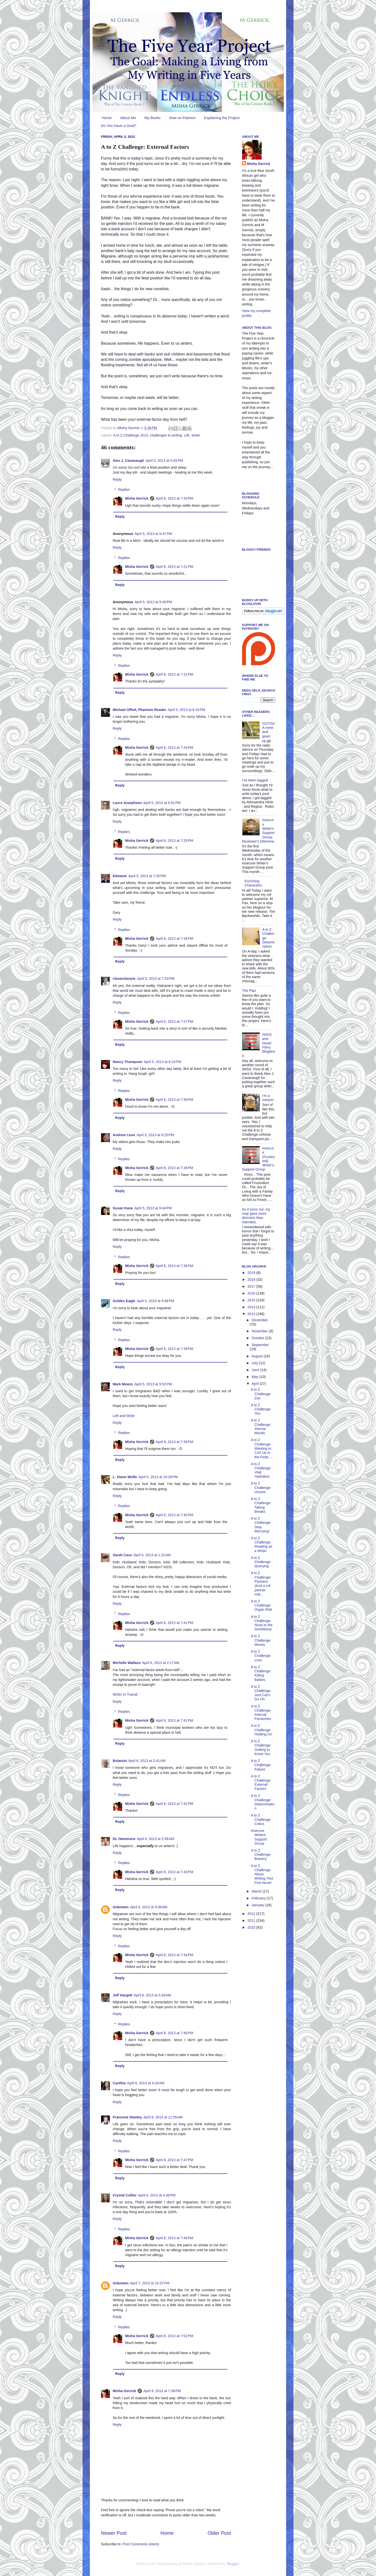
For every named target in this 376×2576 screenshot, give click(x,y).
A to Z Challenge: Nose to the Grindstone (261, 1623)
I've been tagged (255, 780)
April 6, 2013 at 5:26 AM (152, 1995)
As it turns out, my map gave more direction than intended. (256, 1215)
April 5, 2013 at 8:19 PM (162, 1062)
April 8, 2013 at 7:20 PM (174, 498)
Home (107, 118)
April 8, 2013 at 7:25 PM (174, 841)
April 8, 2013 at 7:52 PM (174, 2336)
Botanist (120, 1761)
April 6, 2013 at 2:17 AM (160, 1663)
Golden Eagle (124, 1301)
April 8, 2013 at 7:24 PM (174, 748)
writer (196, 435)
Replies (124, 489)
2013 (251, 1314)
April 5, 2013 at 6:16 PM (186, 710)
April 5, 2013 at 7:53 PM (155, 979)
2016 (251, 1293)
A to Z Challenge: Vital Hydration (261, 1470)
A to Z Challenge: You (261, 1409)
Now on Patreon (182, 118)
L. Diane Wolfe (125, 1477)
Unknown (121, 1907)
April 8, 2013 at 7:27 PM (174, 1021)
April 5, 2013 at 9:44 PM (153, 1208)
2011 (251, 1920)
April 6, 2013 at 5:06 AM (148, 1907)
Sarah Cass (122, 1555)
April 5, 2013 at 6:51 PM (162, 803)
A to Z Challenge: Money (261, 1640)
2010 (251, 1927)
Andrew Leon (124, 1135)
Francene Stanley (127, 2117)
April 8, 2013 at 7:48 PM (174, 2238)
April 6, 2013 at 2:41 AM (147, 1761)
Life (187, 435)
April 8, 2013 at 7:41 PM (174, 1623)
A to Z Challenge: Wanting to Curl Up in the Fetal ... (261, 1448)
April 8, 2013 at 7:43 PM (174, 1872)
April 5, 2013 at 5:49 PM (153, 602)
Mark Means (123, 1384)
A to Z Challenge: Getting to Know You (261, 1747)
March (257, 1891)
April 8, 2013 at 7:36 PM (174, 1168)
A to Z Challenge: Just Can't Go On (261, 1693)
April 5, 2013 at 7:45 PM (147, 876)
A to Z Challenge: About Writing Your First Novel (262, 1874)
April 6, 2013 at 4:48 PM (156, 2195)
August (258, 1356)
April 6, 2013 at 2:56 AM (155, 1839)
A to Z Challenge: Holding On (261, 1730)
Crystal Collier (125, 2195)
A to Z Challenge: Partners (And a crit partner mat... (261, 1583)
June (256, 1370)
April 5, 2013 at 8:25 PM (155, 1135)
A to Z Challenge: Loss (261, 1655)
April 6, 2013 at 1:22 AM (152, 1555)
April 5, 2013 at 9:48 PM (155, 1301)
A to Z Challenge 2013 (130, 435)
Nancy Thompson (128, 1062)
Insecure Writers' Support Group (259, 1837)
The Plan (249, 991)
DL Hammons (124, 1839)
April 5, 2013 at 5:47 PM (153, 534)
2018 (251, 1279)
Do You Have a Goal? (118, 125)
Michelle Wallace (127, 1663)
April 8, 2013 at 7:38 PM (174, 1266)
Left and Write (124, 1416)
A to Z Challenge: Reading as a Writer (261, 1544)
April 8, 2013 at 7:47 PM (174, 2160)
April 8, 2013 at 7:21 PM (174, 567)
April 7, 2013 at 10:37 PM (149, 2283)
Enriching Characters (253, 883)
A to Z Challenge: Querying (261, 1562)
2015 (251, 1300)
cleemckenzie (124, 979)
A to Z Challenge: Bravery (261, 1854)
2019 (251, 1273)
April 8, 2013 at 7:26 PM (174, 938)
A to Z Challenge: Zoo (261, 1394)
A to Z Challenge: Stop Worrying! (261, 1524)
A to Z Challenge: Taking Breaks (261, 1505)
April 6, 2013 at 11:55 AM (163, 2117)
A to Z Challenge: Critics (261, 1819)
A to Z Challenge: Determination (262, 1802)
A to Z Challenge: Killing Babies (261, 1673)
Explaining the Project (222, 118)
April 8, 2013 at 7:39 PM (174, 1349)
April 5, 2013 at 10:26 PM (158, 1477)
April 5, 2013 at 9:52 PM (153, 1384)
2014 (251, 1307)
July (255, 1363)
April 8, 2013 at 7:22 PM (174, 674)
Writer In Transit (125, 1694)
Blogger (233, 2564)
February (259, 1898)
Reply (117, 479)
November (260, 1331)
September (260, 1345)
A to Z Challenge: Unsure (261, 1487)
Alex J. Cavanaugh (128, 461)
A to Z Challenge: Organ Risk (261, 1605)
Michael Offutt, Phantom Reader (139, 710)
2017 (251, 1286)
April (256, 1384)
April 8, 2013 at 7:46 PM (174, 2033)
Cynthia (119, 2083)
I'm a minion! (267, 1098)
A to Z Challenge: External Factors (261, 1782)
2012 (251, 1914)
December (260, 1320)
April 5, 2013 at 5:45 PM (164, 461)
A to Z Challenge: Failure (261, 1765)
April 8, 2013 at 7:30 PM (174, 1100)
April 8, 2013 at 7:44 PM (174, 1955)
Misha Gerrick (136, 498)
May (255, 1377)
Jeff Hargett (122, 1995)
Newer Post (114, 2533)
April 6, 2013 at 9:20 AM (145, 2083)
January (258, 1905)
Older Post (219, 2533)
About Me (128, 118)
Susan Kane (123, 1208)
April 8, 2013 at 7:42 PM (174, 1804)
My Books (152, 118)
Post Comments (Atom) (141, 2544)
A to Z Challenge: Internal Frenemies (261, 1712)
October (258, 1338)
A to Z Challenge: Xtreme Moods (261, 1426)
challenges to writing (166, 435)
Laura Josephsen (127, 803)
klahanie (120, 876)
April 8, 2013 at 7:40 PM (174, 1515)
